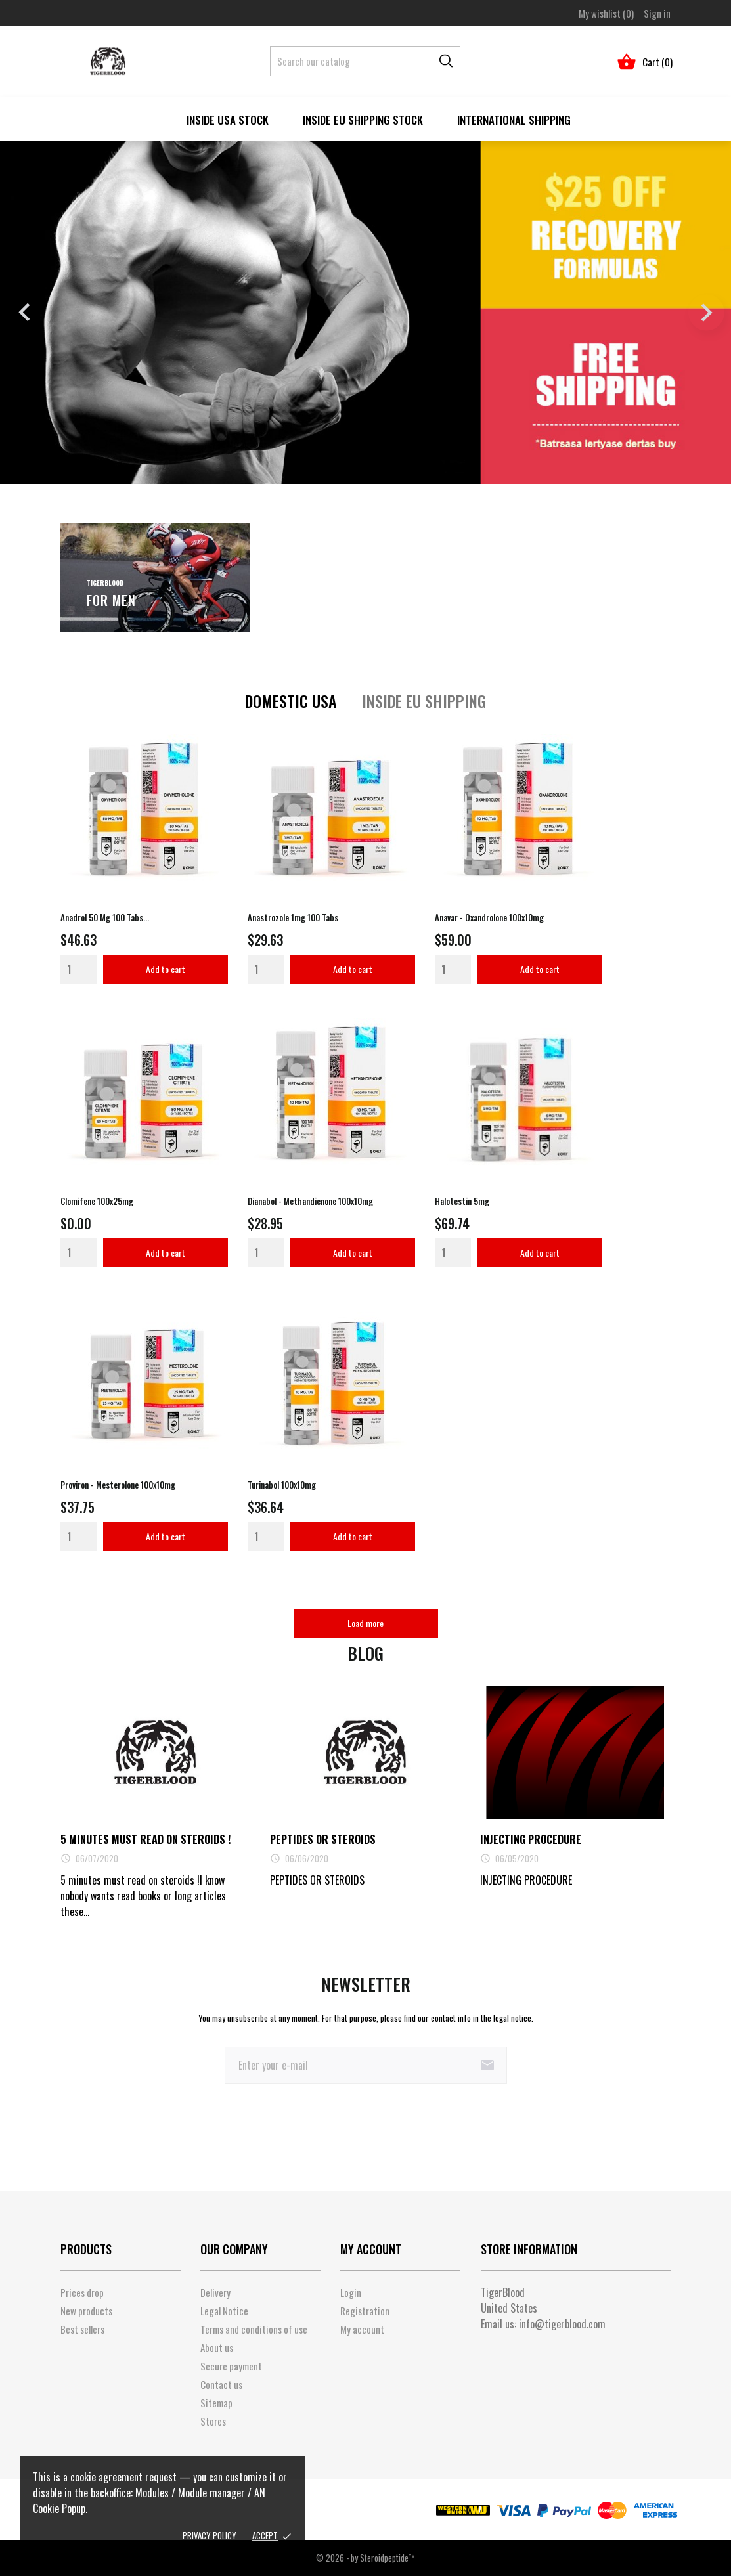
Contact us (221, 2384)
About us (216, 2347)
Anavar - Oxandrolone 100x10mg (489, 917)
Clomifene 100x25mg (96, 1201)
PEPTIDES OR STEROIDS (323, 1839)
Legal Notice (224, 2310)
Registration (364, 2310)
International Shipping (514, 120)
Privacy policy (209, 2535)
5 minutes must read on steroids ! (145, 1839)
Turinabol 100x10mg (282, 1484)
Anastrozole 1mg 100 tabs (293, 917)
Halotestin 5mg (462, 1201)
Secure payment (231, 2366)
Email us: (543, 2324)
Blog (365, 1653)
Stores (213, 2421)
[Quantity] (78, 969)
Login (350, 2292)
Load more (365, 1623)
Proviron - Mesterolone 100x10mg (117, 1484)
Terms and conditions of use (253, 2329)
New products (86, 2310)
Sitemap (216, 2402)
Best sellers (82, 2329)
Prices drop (82, 2292)
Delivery (215, 2292)
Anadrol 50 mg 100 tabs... (104, 917)
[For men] (155, 577)
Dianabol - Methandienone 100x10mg (310, 1201)
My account (362, 2329)
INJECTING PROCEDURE (530, 1839)
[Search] (365, 61)
